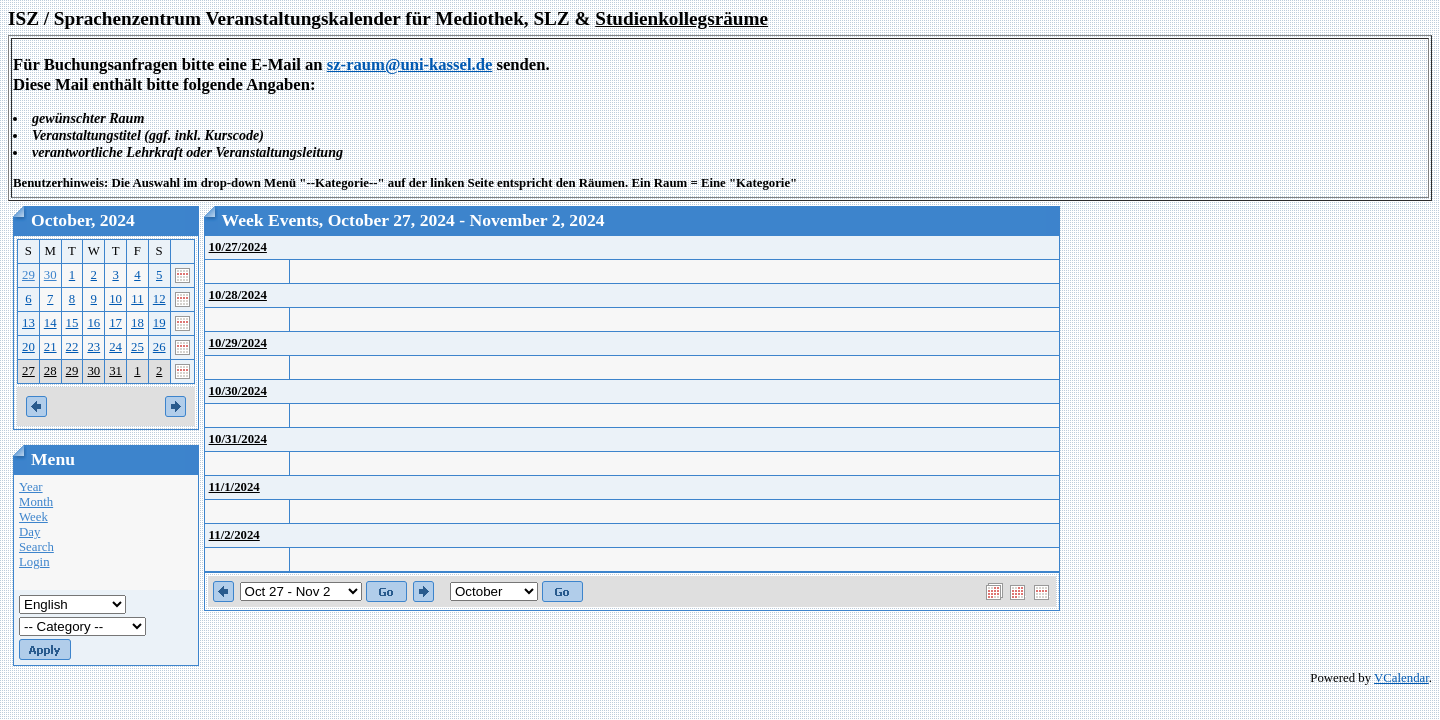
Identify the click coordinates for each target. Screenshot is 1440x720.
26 (159, 347)
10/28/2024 (238, 295)
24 (115, 347)
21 (50, 347)
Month (36, 502)
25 (137, 347)
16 (93, 323)
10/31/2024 (238, 439)
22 (72, 347)
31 (115, 371)
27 (28, 371)
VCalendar (1401, 678)
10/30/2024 (238, 391)
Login (34, 562)
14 (50, 323)
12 (159, 299)
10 (115, 299)
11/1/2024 (234, 487)
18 (137, 323)
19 (159, 323)
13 (28, 323)
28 (50, 371)
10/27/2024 (238, 247)
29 (28, 275)
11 (137, 299)
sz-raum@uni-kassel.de (410, 64)
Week (33, 517)
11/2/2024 (234, 535)
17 (115, 323)
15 (72, 323)
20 (28, 347)
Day (29, 532)
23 (93, 347)
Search (36, 547)
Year (31, 487)
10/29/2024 (238, 343)
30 (50, 275)
